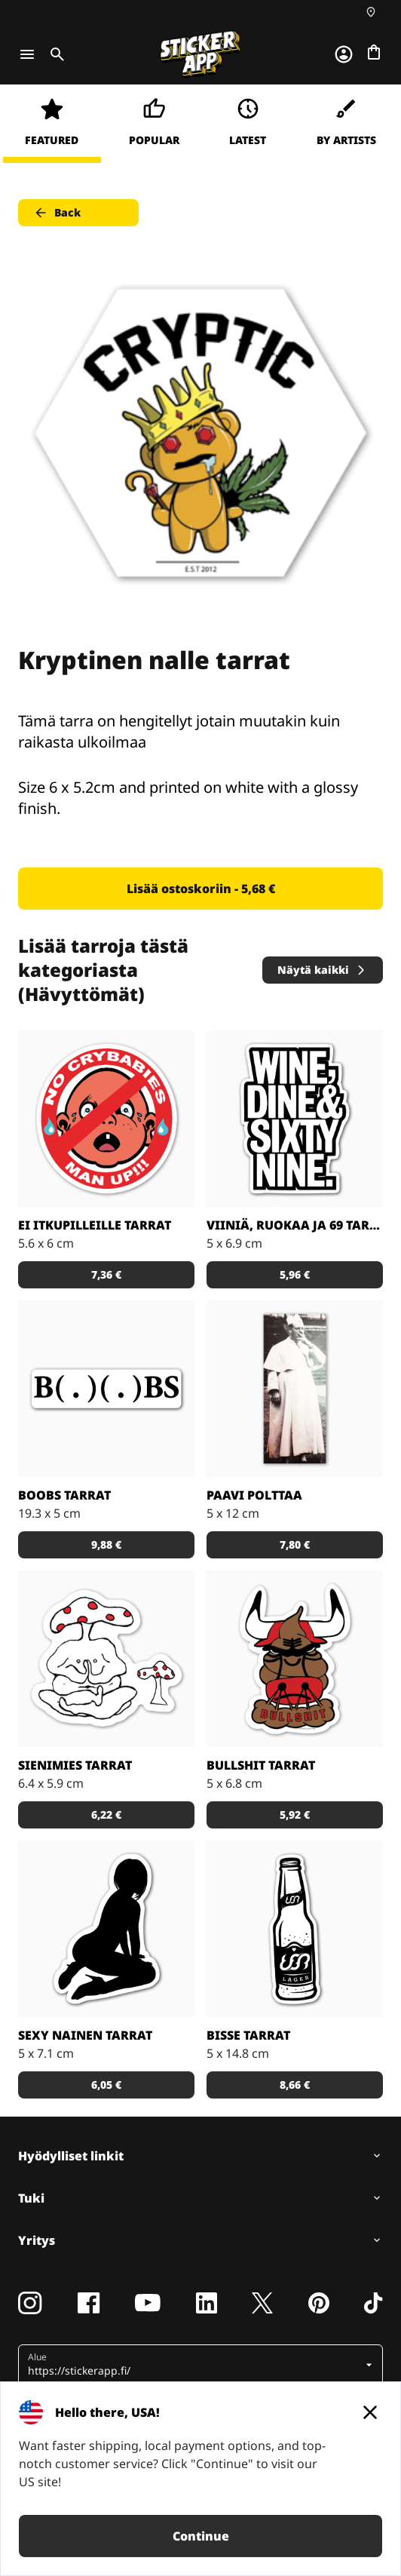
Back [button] (57, 212)
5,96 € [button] (295, 1274)
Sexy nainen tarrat (85, 2035)
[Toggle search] (54, 54)
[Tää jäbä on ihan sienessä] (106, 1658)
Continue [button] (201, 2536)
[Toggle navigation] (27, 54)
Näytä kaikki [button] (322, 970)
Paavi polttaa (254, 1495)
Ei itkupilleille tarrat (94, 1225)
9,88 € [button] (106, 1544)
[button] (195, 2364)
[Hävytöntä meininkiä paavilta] (295, 1388)
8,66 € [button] (295, 2084)
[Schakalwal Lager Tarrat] (295, 1929)
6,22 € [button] (106, 1814)
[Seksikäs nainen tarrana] (106, 1929)
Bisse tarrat (248, 2035)
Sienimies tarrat (75, 1765)
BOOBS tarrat (64, 1495)
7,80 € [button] (295, 1544)
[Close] (370, 2412)
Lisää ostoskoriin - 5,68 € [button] (201, 888)
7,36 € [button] (106, 1274)
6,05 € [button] (106, 2084)
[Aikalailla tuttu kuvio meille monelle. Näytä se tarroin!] (295, 1118)
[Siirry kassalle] (374, 52)
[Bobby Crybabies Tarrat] (106, 1118)
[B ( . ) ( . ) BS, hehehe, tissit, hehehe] (106, 1388)
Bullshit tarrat (261, 1765)
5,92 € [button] (295, 1814)
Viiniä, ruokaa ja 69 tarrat (295, 1225)
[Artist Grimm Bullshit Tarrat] (295, 1658)
